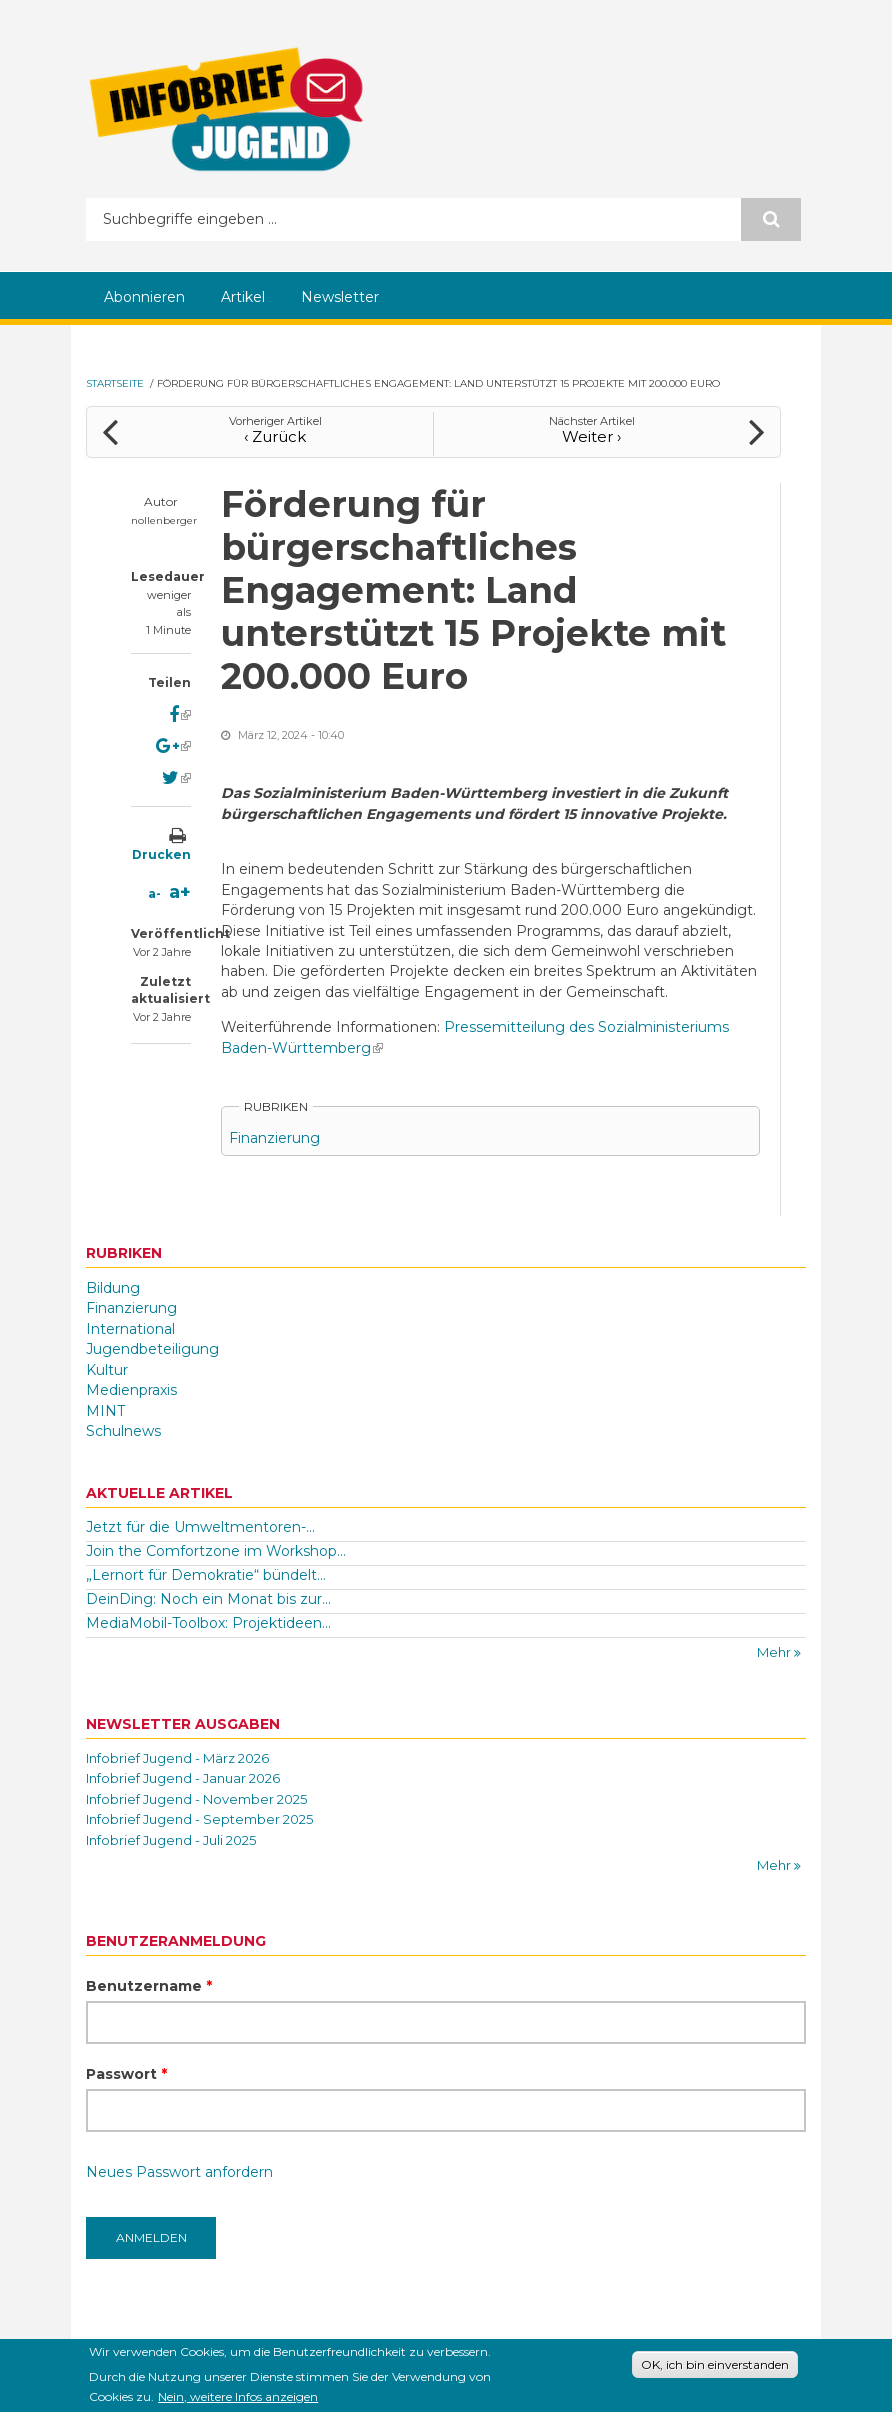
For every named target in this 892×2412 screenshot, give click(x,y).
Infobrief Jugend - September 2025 (199, 1819)
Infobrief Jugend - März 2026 (177, 1758)
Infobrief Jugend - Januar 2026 (183, 1778)
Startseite (115, 383)
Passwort (126, 2074)
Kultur (107, 1370)
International (130, 1329)
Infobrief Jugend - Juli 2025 (171, 1840)
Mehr (775, 1652)
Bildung (113, 1288)
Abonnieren (144, 297)
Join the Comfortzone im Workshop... (216, 1551)
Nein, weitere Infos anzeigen (238, 2400)
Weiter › (591, 436)
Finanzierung (274, 1138)
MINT (105, 1411)
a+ (180, 892)
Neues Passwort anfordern (179, 2172)
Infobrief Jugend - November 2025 (196, 1799)
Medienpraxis (131, 1390)
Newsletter (340, 297)
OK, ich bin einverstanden (715, 2367)
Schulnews (123, 1431)
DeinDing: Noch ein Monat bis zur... (208, 1599)
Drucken (161, 854)
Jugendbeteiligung (152, 1349)
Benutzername (149, 1986)
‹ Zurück (275, 436)
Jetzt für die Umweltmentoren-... (200, 1527)
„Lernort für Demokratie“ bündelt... (206, 1575)
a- (154, 893)
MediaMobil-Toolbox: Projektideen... (208, 1623)
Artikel (243, 297)
